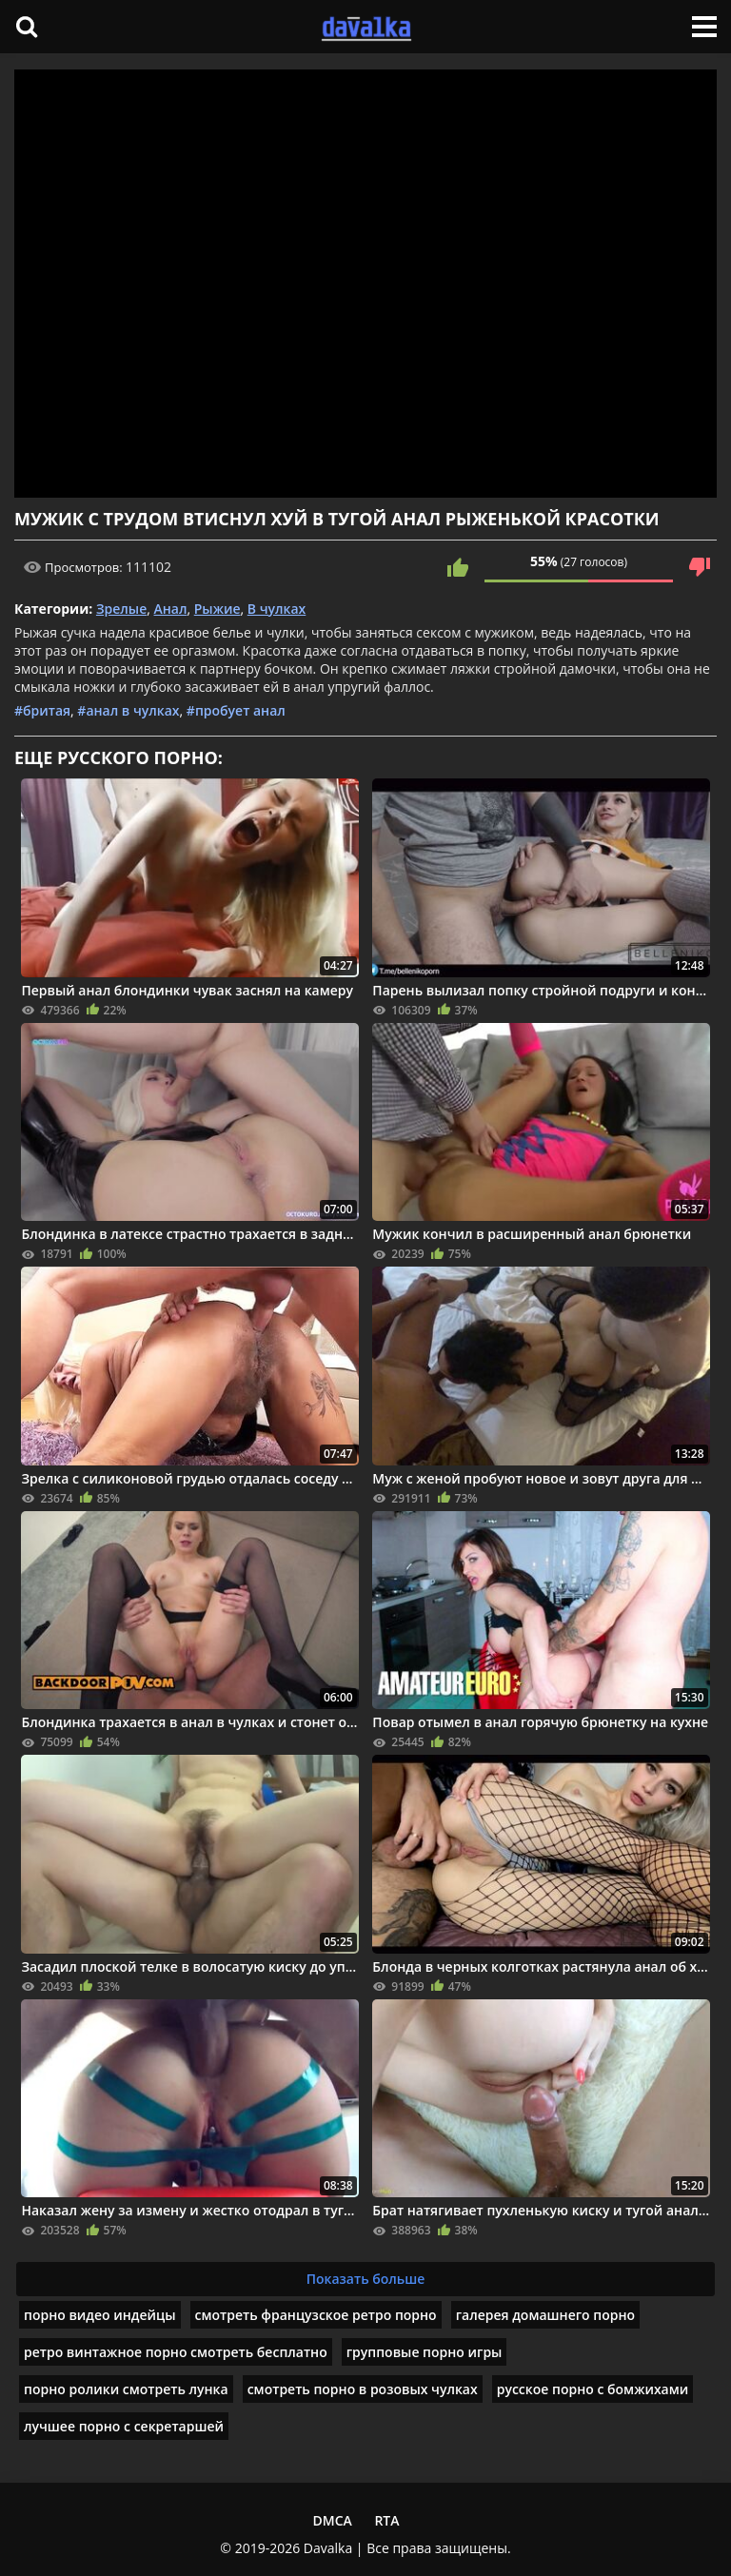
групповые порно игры (424, 2352)
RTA (386, 2520)
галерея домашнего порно (545, 2315)
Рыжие (217, 609)
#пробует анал (236, 710)
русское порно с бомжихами (593, 2389)
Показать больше (365, 2279)
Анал (171, 609)
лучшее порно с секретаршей (124, 2426)
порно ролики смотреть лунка (126, 2389)
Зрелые (121, 609)
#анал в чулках (128, 710)
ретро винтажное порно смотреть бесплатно (175, 2352)
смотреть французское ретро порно (316, 2315)
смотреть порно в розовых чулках (362, 2389)
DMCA (331, 2520)
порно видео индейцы (100, 2315)
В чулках (276, 609)
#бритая (42, 710)
